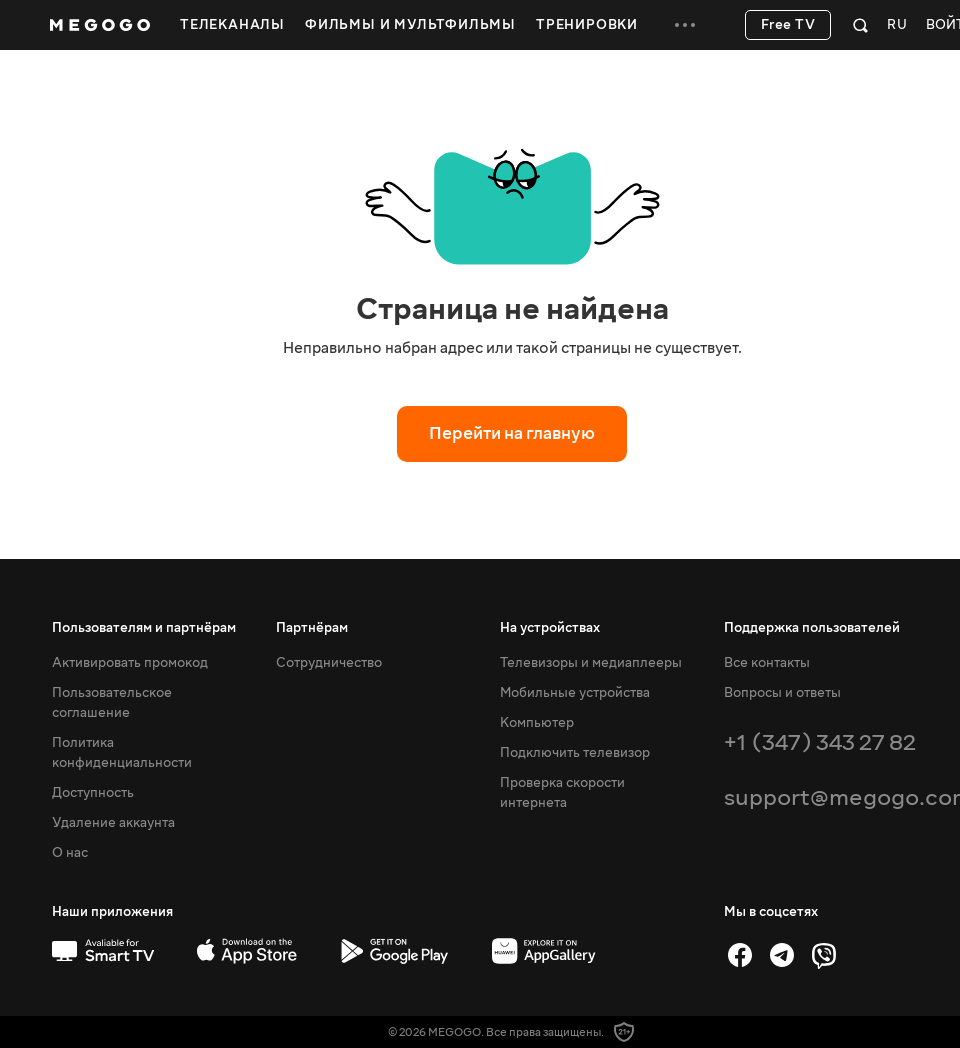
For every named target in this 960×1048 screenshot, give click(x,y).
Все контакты (767, 663)
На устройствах (550, 628)
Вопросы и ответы (782, 693)
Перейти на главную (512, 433)
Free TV (788, 25)
